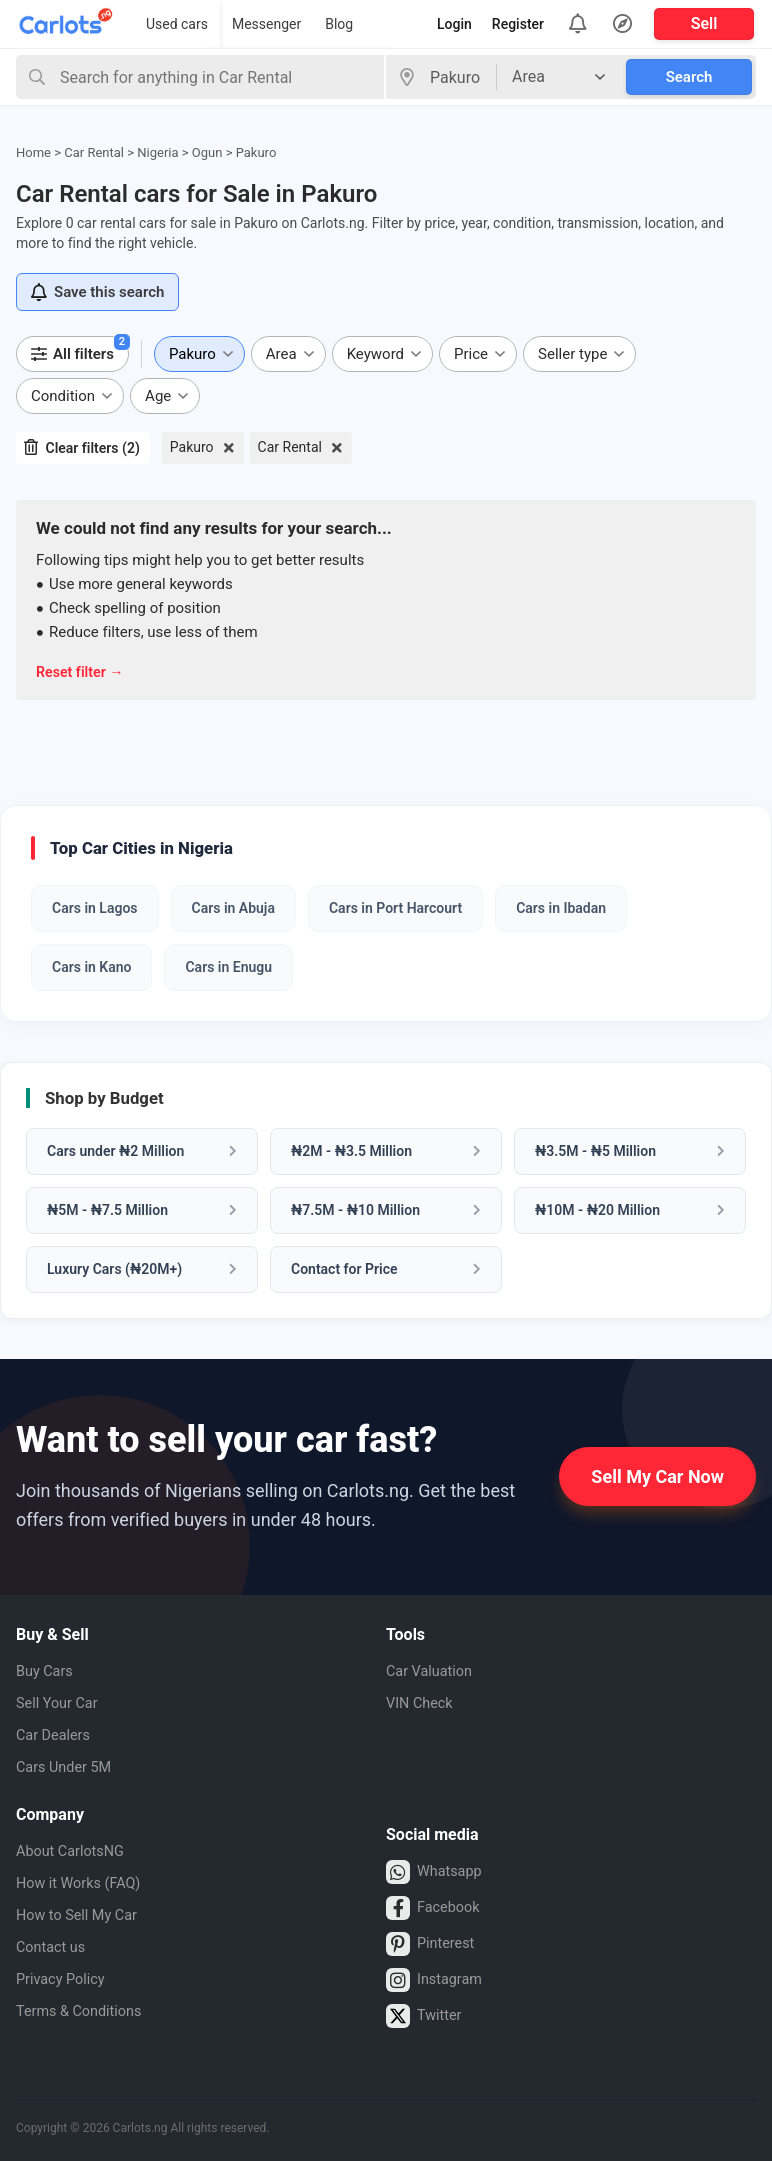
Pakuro (192, 447)
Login (454, 24)
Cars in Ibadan (561, 908)
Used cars (177, 24)
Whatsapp (437, 1872)
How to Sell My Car (83, 1915)
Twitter (426, 2016)
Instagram (437, 1980)
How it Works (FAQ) (85, 1883)
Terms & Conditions (86, 2011)
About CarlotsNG (76, 1851)
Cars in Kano (91, 967)
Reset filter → (82, 672)
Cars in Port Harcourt (395, 908)
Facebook (436, 1908)
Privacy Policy (65, 1979)
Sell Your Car (61, 1703)
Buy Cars (47, 1671)
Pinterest (433, 1944)
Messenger (266, 24)
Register (518, 24)
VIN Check (423, 1703)
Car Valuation (434, 1671)
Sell (704, 23)
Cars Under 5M (69, 1767)
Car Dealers (57, 1735)
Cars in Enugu (228, 967)
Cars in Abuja (233, 908)
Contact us (54, 1947)
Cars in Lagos (95, 908)
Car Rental (290, 447)
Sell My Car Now (657, 1476)
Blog (339, 24)
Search (689, 77)
